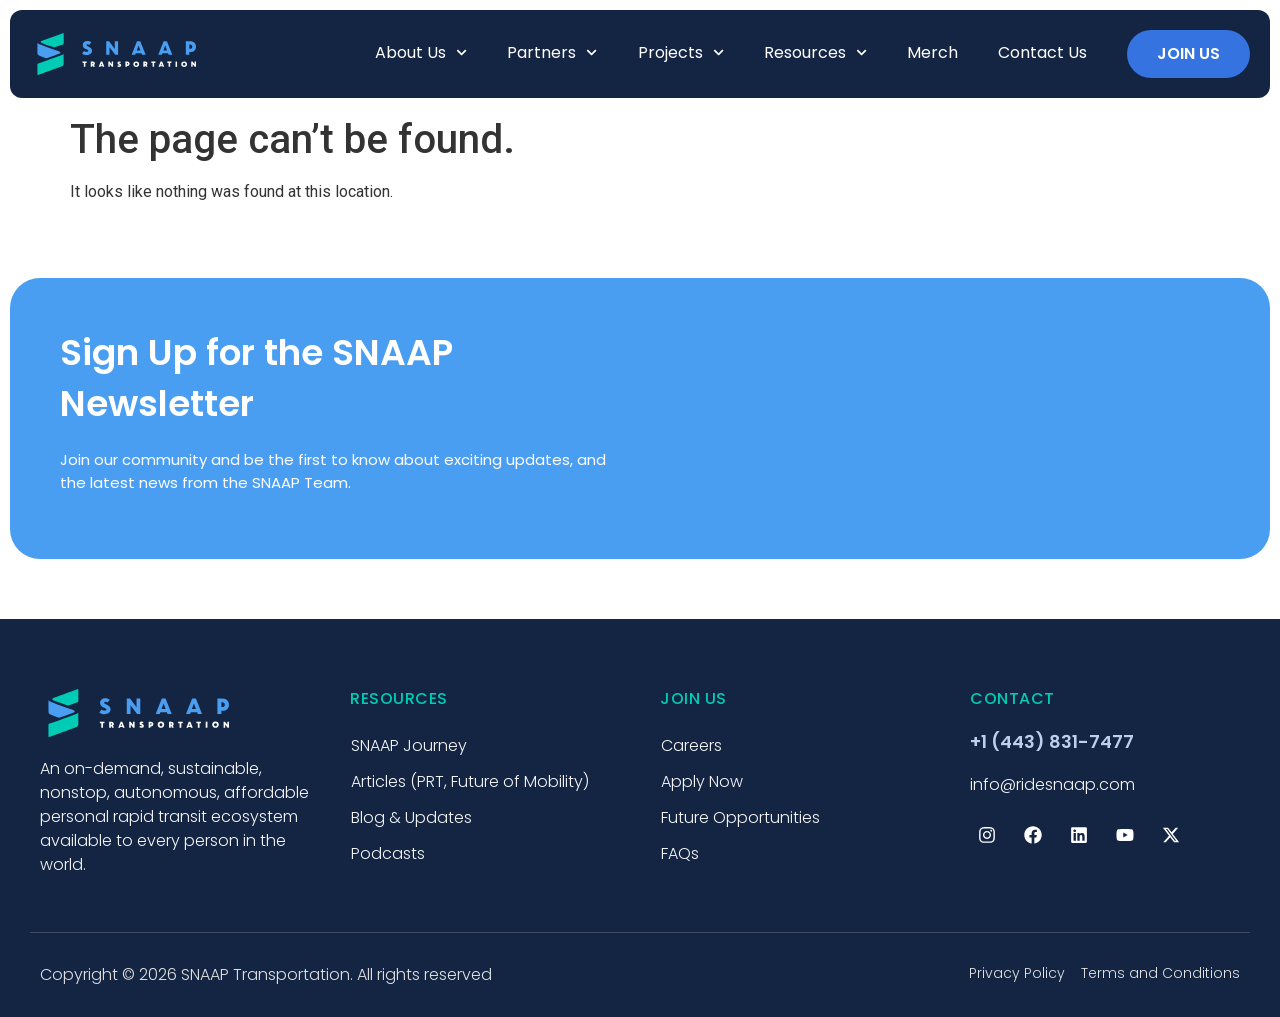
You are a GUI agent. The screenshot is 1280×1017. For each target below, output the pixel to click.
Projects (681, 52)
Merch (932, 52)
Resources (815, 52)
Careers (691, 745)
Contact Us (1042, 52)
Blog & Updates (411, 817)
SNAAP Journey (409, 745)
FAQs (680, 853)
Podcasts (388, 853)
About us (421, 52)
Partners (552, 52)
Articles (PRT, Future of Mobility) (470, 781)
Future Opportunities (740, 817)
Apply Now (702, 781)
